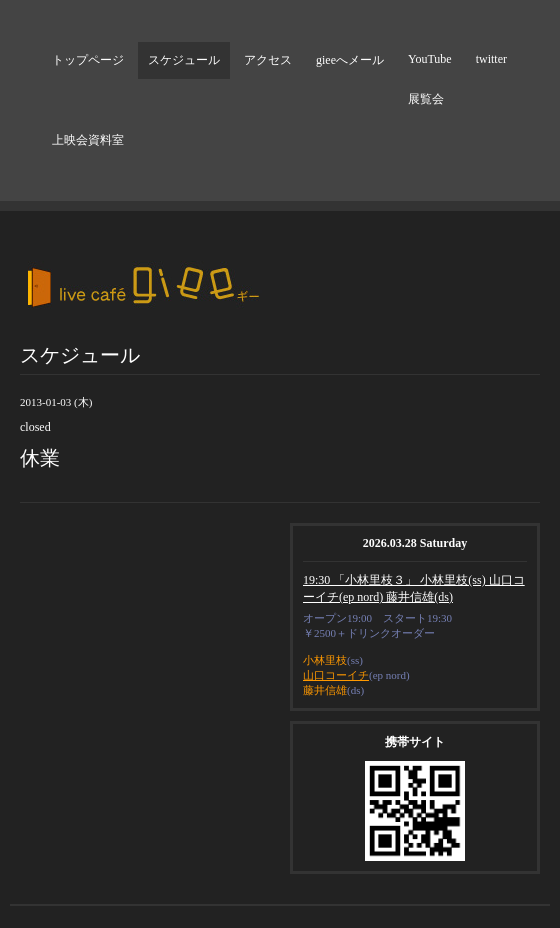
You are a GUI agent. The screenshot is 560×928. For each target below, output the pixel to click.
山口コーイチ (336, 675)
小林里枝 (325, 660)
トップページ (88, 60)
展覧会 (426, 99)
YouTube (430, 59)
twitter (491, 59)
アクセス (268, 60)
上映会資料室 (88, 140)
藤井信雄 (325, 690)
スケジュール (184, 60)
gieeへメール (350, 60)
